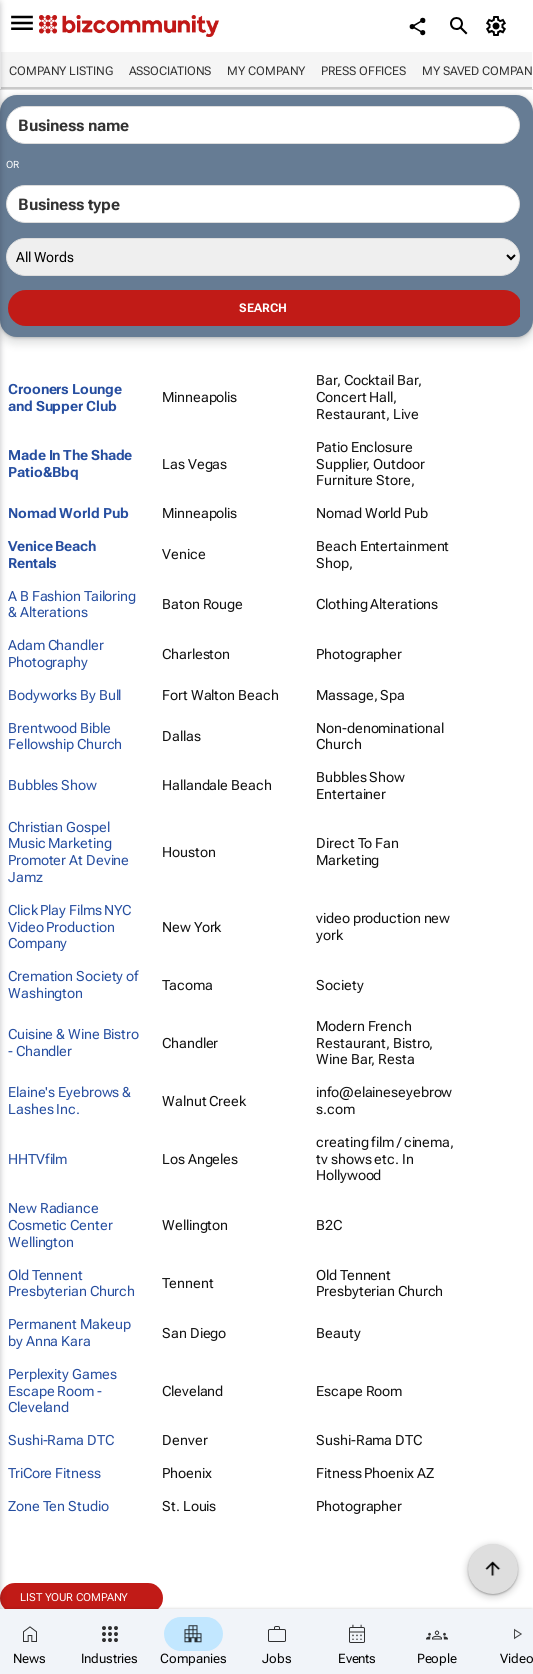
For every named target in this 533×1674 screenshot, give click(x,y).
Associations (170, 71)
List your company (74, 1597)
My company (266, 71)
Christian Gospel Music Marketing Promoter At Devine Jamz (68, 852)
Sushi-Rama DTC (61, 1440)
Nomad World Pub (68, 513)
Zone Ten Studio (58, 1506)
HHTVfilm (37, 1159)
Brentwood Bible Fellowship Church (65, 736)
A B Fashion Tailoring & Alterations (72, 604)
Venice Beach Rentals (52, 554)
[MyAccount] (498, 26)
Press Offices (363, 71)
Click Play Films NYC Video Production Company (69, 927)
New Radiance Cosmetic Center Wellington (60, 1225)
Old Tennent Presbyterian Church (71, 1283)
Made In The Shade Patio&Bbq (70, 463)
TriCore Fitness (54, 1473)
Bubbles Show (52, 785)
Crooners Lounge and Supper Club (65, 397)
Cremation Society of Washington (73, 984)
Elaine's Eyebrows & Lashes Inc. (69, 1100)
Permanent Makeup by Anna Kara (69, 1332)
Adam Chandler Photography (56, 653)
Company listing (61, 71)
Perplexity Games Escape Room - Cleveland (62, 1391)
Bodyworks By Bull (64, 695)
